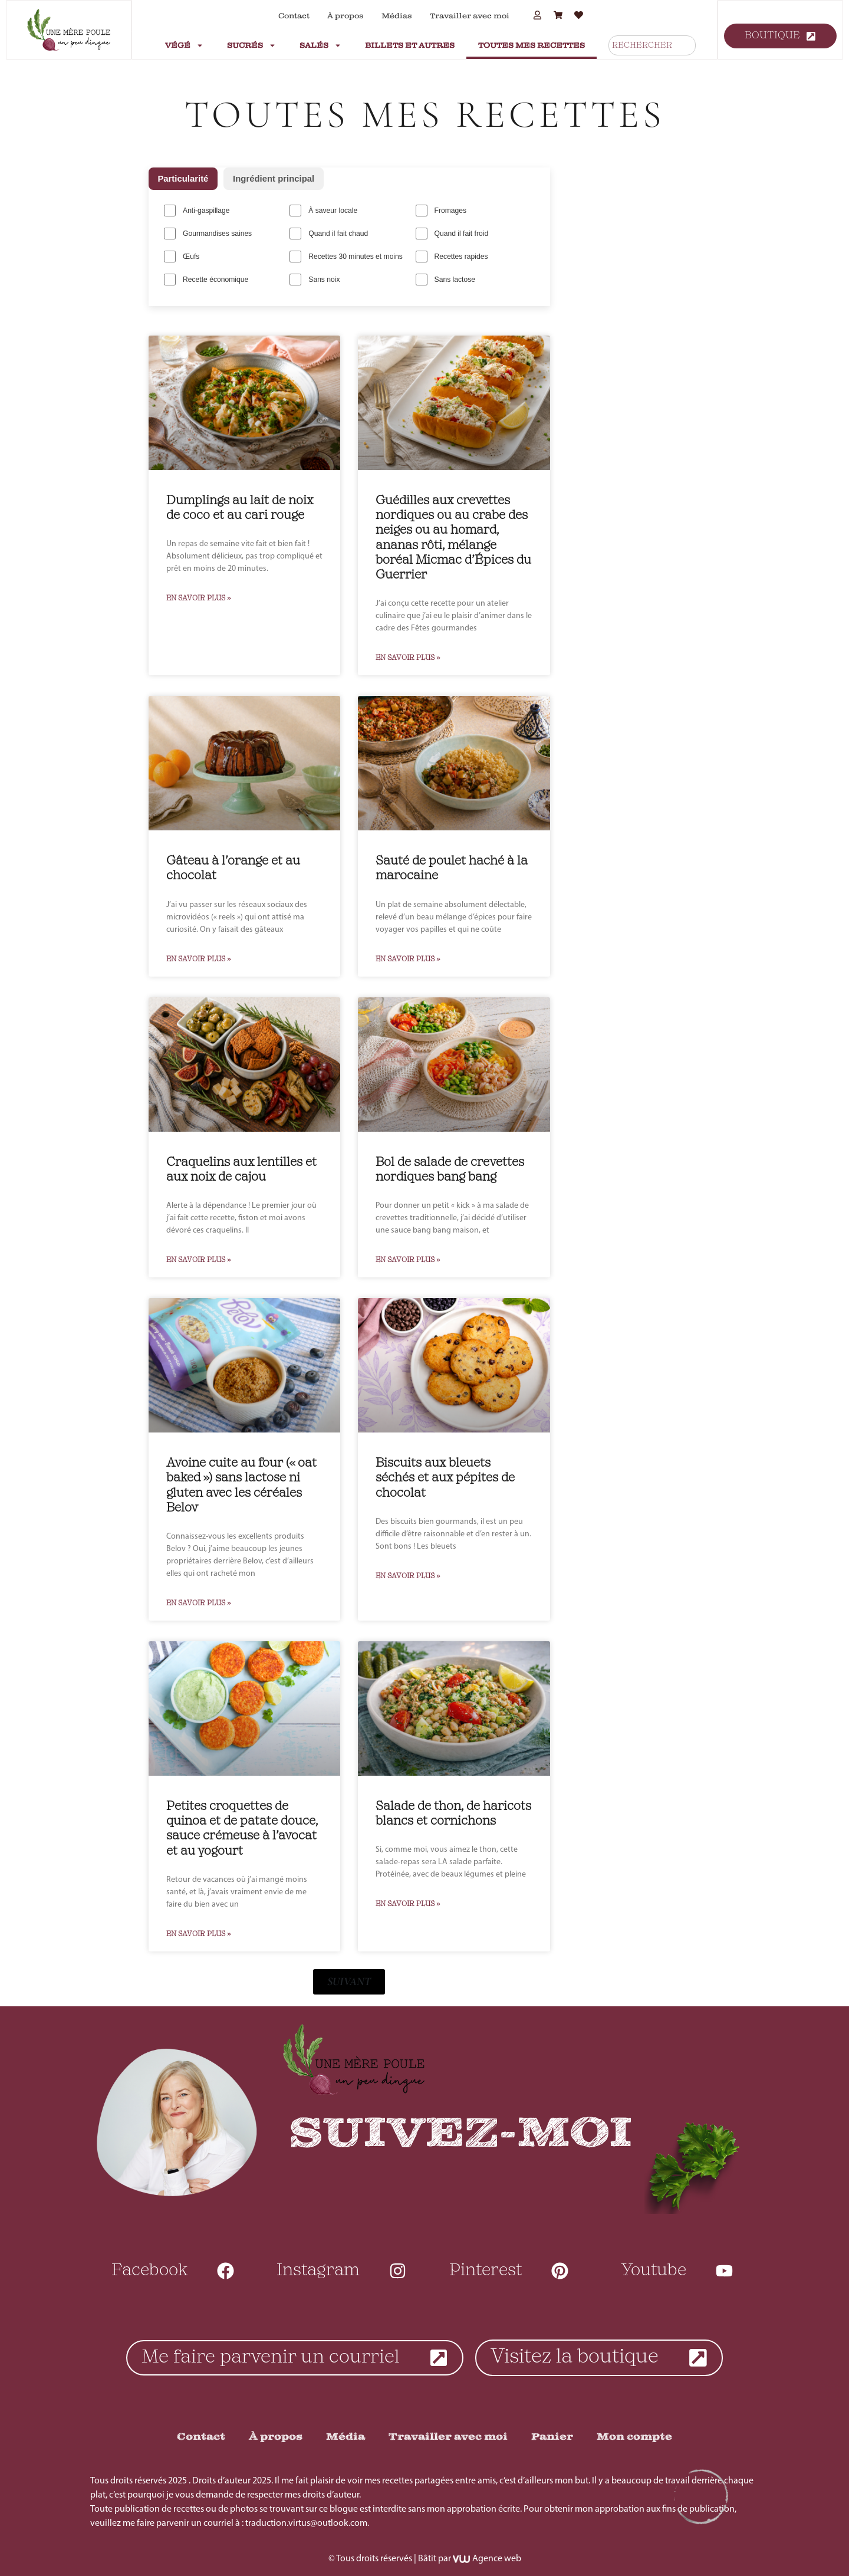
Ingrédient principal (274, 178)
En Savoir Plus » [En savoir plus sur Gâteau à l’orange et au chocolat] (198, 956)
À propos (345, 16)
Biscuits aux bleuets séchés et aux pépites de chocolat (445, 1476)
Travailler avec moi (469, 16)
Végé (184, 45)
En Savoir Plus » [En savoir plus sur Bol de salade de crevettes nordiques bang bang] (408, 1257)
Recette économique (206, 278)
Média (345, 2434)
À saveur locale (323, 210)
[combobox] (652, 45)
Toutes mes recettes (531, 45)
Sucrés (251, 45)
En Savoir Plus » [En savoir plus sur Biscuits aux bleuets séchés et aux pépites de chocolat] (408, 1573)
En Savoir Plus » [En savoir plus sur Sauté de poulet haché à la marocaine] (408, 956)
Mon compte (634, 2434)
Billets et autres (410, 45)
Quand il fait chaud (328, 233)
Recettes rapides (451, 255)
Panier (552, 2434)
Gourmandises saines (207, 233)
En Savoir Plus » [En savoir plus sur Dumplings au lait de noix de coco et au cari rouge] (198, 596)
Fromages (440, 210)
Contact (294, 16)
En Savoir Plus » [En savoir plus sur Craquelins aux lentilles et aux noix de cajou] (198, 1257)
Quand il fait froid (451, 233)
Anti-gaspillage (196, 210)
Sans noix (314, 278)
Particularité (183, 178)
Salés (320, 45)
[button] (349, 1979)
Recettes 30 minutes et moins (345, 255)
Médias (396, 16)
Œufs (181, 255)
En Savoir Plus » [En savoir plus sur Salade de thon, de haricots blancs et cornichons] (408, 1901)
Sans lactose (445, 278)
